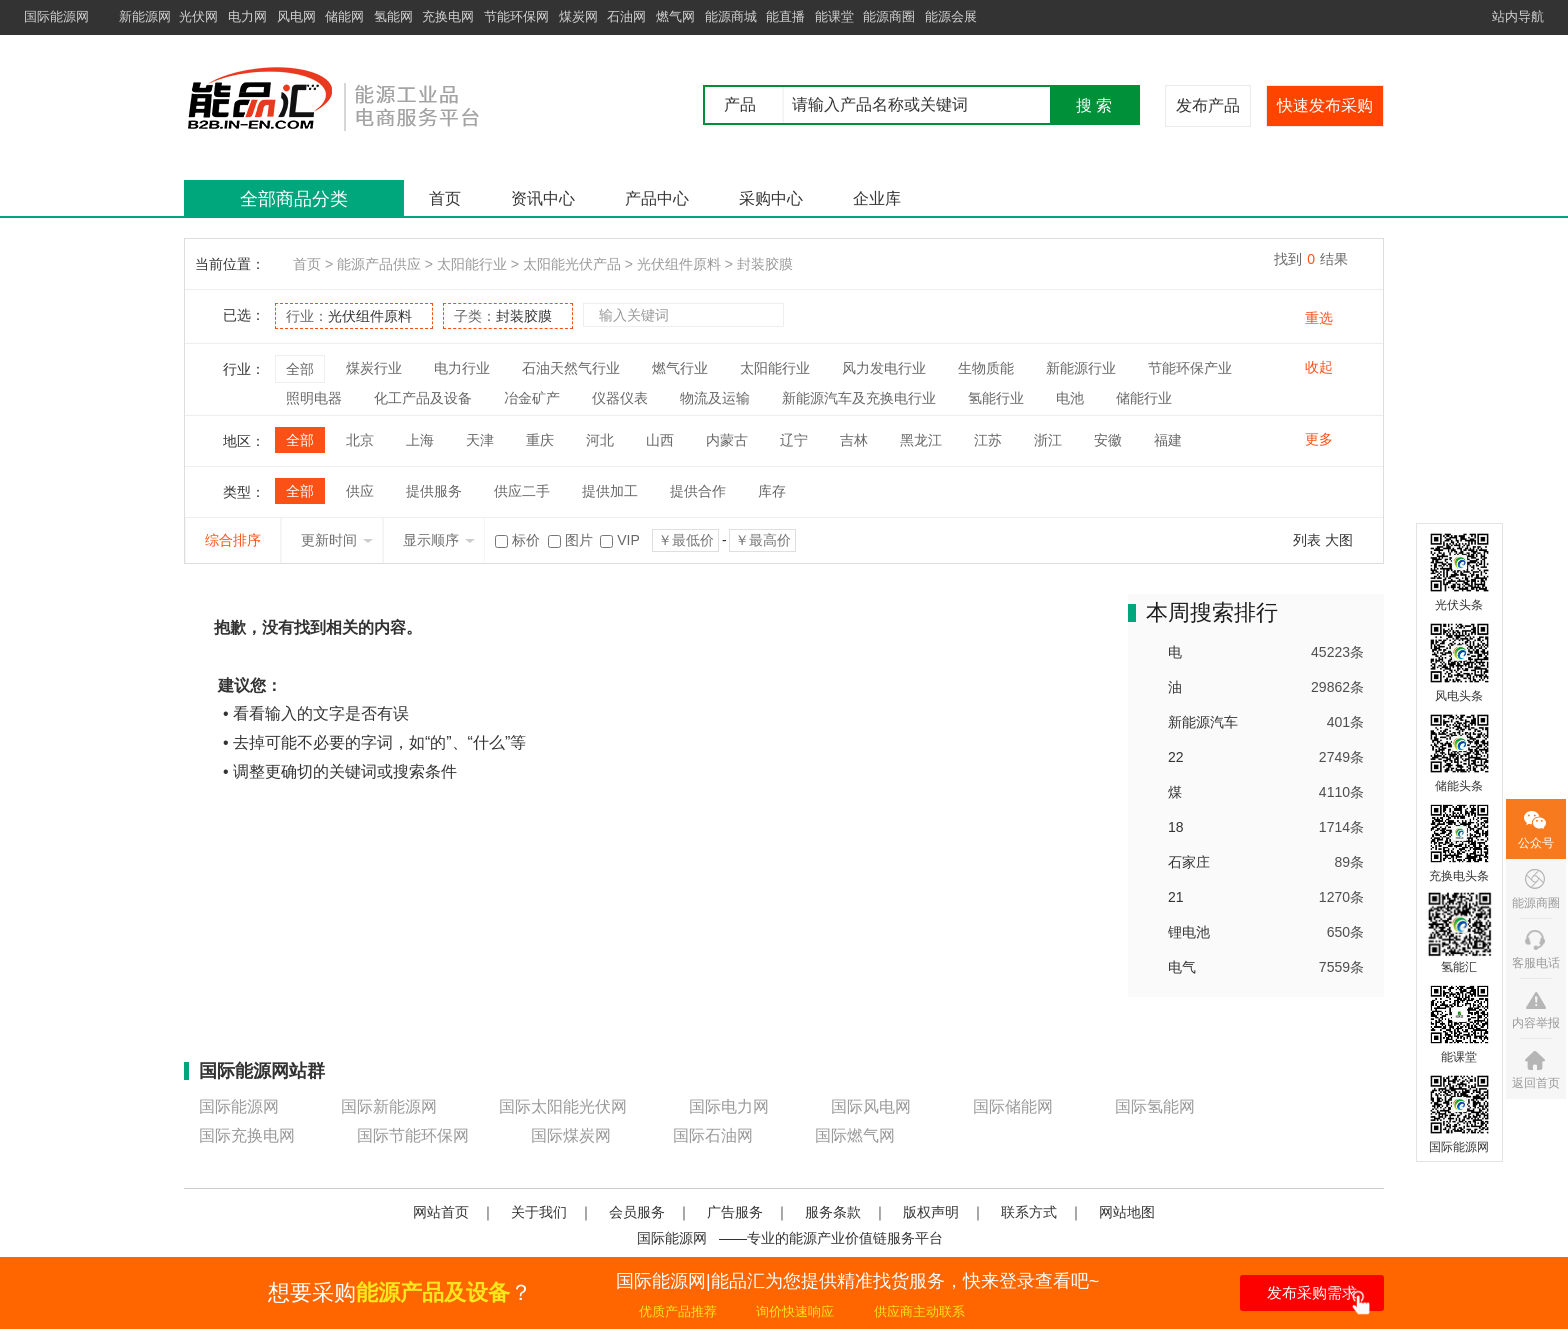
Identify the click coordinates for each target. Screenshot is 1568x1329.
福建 (1168, 440)
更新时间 (337, 540)
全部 (300, 369)
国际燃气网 (855, 1135)
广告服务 (735, 1212)
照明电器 (314, 398)
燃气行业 (680, 368)
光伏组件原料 (679, 264)
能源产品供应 (379, 264)
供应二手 (522, 491)
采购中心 (771, 198)
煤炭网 (578, 16)
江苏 (988, 440)
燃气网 (675, 16)
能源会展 (951, 16)
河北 (600, 440)
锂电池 (1189, 932)
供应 (360, 491)
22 (1176, 757)
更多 (1319, 439)
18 (1176, 827)
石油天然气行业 (571, 368)
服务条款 (833, 1212)
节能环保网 (516, 16)
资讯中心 (543, 198)
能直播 (785, 16)
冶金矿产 (532, 398)
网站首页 (441, 1212)
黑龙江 (921, 440)
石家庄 (1189, 862)
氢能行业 (996, 398)
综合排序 (233, 540)
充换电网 (448, 16)
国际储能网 (1013, 1106)
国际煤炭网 (571, 1135)
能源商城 (731, 16)
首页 (445, 198)
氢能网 (393, 16)
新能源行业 (1081, 368)
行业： (349, 316)
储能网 (344, 16)
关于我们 (539, 1212)
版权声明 (931, 1212)
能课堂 (834, 16)
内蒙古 (727, 440)
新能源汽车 (1203, 722)
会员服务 (637, 1212)
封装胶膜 (765, 264)
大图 (1339, 540)
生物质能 (986, 368)
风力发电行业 (884, 368)
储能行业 (1144, 398)
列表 (1307, 540)
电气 (1182, 967)
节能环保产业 (1190, 368)
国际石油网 (713, 1135)
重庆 (540, 440)
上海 (420, 440)
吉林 (854, 440)
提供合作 (698, 491)
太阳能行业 (472, 264)
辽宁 (794, 440)
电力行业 (462, 368)
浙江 (1048, 440)
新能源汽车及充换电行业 (859, 398)
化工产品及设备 (423, 398)
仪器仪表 (620, 398)
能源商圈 (889, 16)
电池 (1070, 398)
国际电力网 (729, 1106)
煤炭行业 (374, 368)
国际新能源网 (389, 1106)
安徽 (1108, 440)
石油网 (626, 16)
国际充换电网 (247, 1135)
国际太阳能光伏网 (563, 1106)
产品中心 (657, 198)
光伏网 (198, 16)
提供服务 (434, 491)
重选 (1319, 318)
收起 (1319, 367)
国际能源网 (56, 16)
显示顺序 (439, 540)
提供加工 (610, 491)
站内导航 (1518, 16)
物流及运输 (715, 398)
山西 (660, 440)
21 (1176, 897)
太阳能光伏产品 (572, 264)
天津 (480, 440)
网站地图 (1127, 1212)
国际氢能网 (1155, 1106)
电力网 (247, 16)
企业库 (877, 198)
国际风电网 (871, 1106)
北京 (360, 440)
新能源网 (145, 16)
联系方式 (1029, 1212)
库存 (772, 491)
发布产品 (1208, 105)
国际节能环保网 (413, 1135)
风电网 (296, 16)
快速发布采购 (1325, 105)
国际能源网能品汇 (363, 97)
